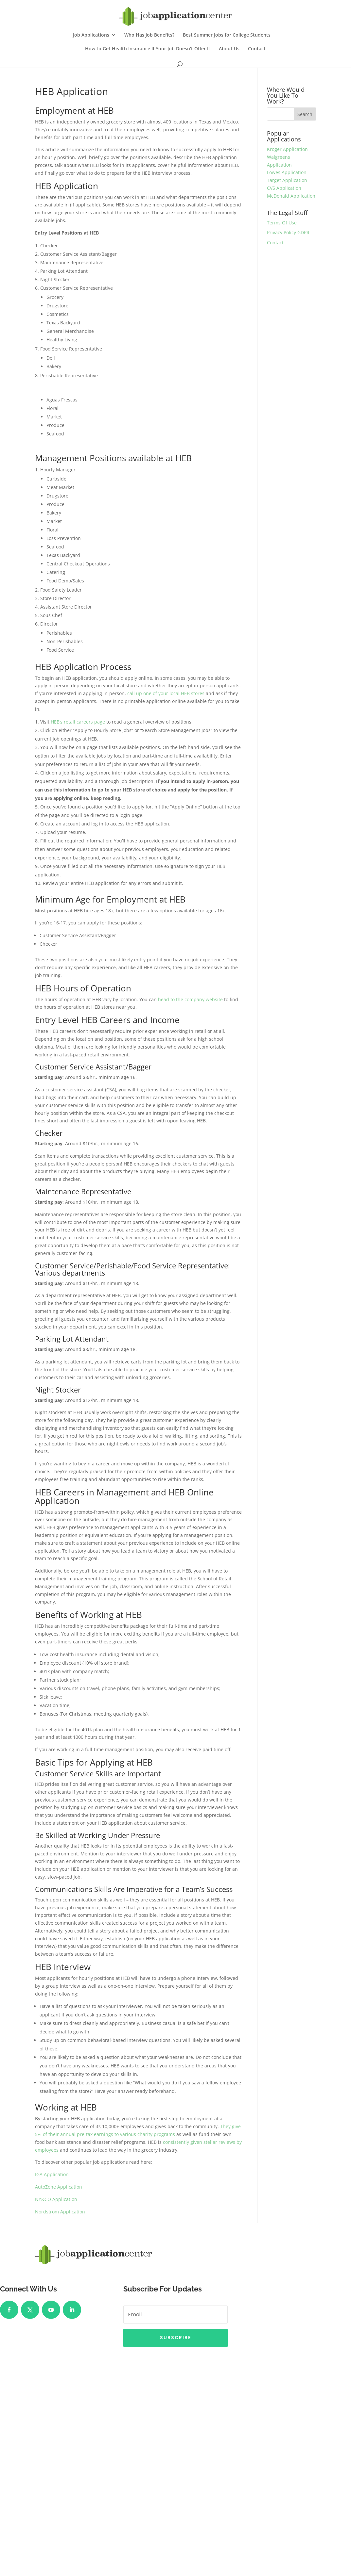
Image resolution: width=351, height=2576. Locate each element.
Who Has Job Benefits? (149, 35)
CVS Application (284, 188)
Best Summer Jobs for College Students (227, 35)
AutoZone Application (58, 2187)
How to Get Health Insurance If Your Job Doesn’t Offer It (147, 49)
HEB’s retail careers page (78, 722)
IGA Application (52, 2174)
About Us (229, 49)
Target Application (287, 180)
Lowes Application (287, 172)
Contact (257, 49)
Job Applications (91, 35)
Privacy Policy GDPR (288, 232)
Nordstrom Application (60, 2212)
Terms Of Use (282, 223)
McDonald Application (291, 196)
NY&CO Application (56, 2199)
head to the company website (190, 999)
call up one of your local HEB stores (165, 693)
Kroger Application (287, 149)
